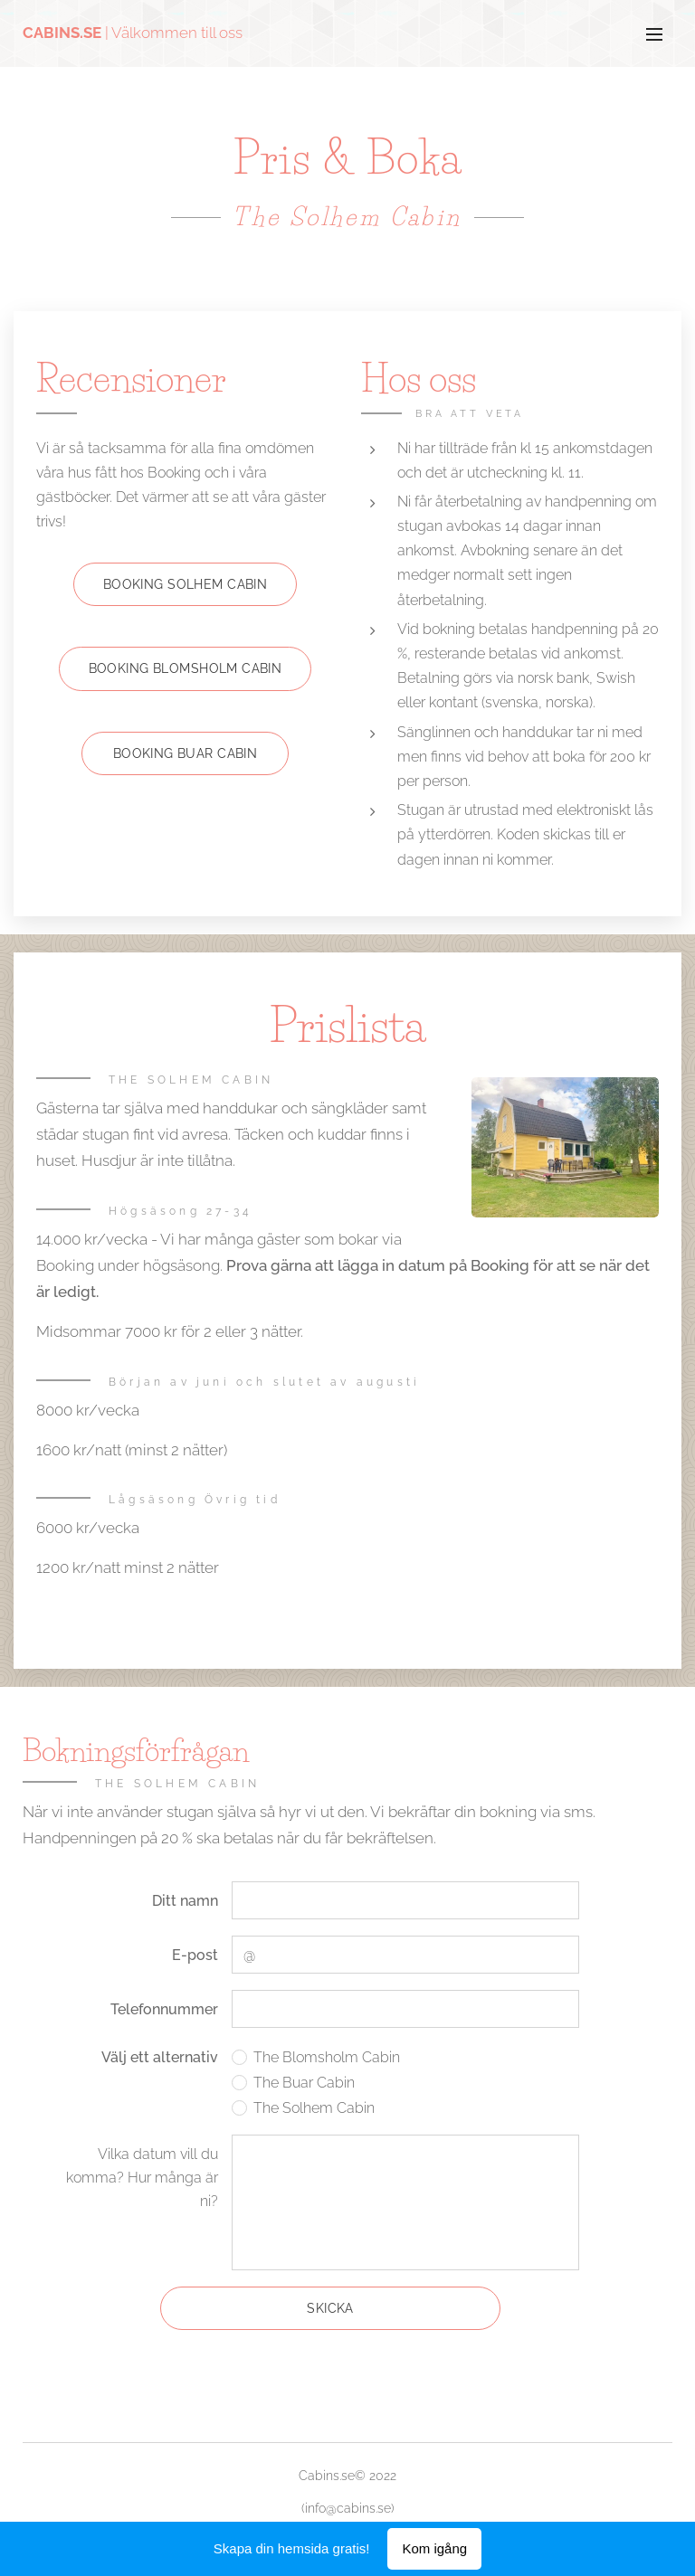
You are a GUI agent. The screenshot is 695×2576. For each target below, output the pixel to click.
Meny (654, 34)
